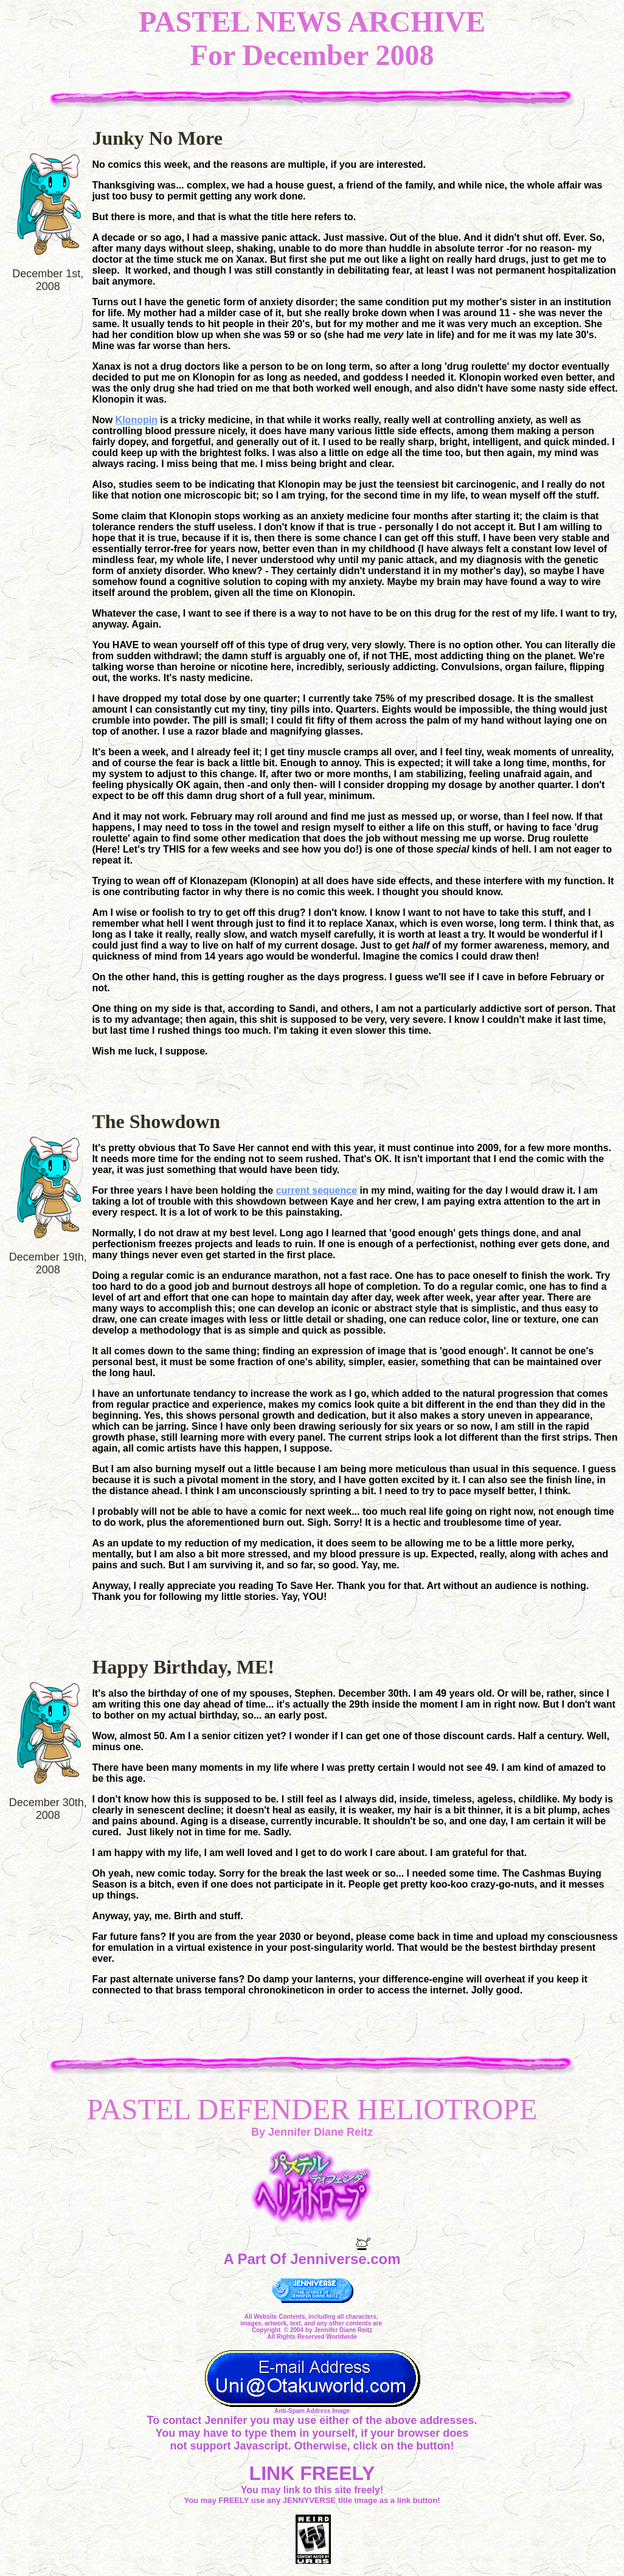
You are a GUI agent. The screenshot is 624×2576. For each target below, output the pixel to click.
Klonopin (137, 420)
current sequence (316, 1190)
